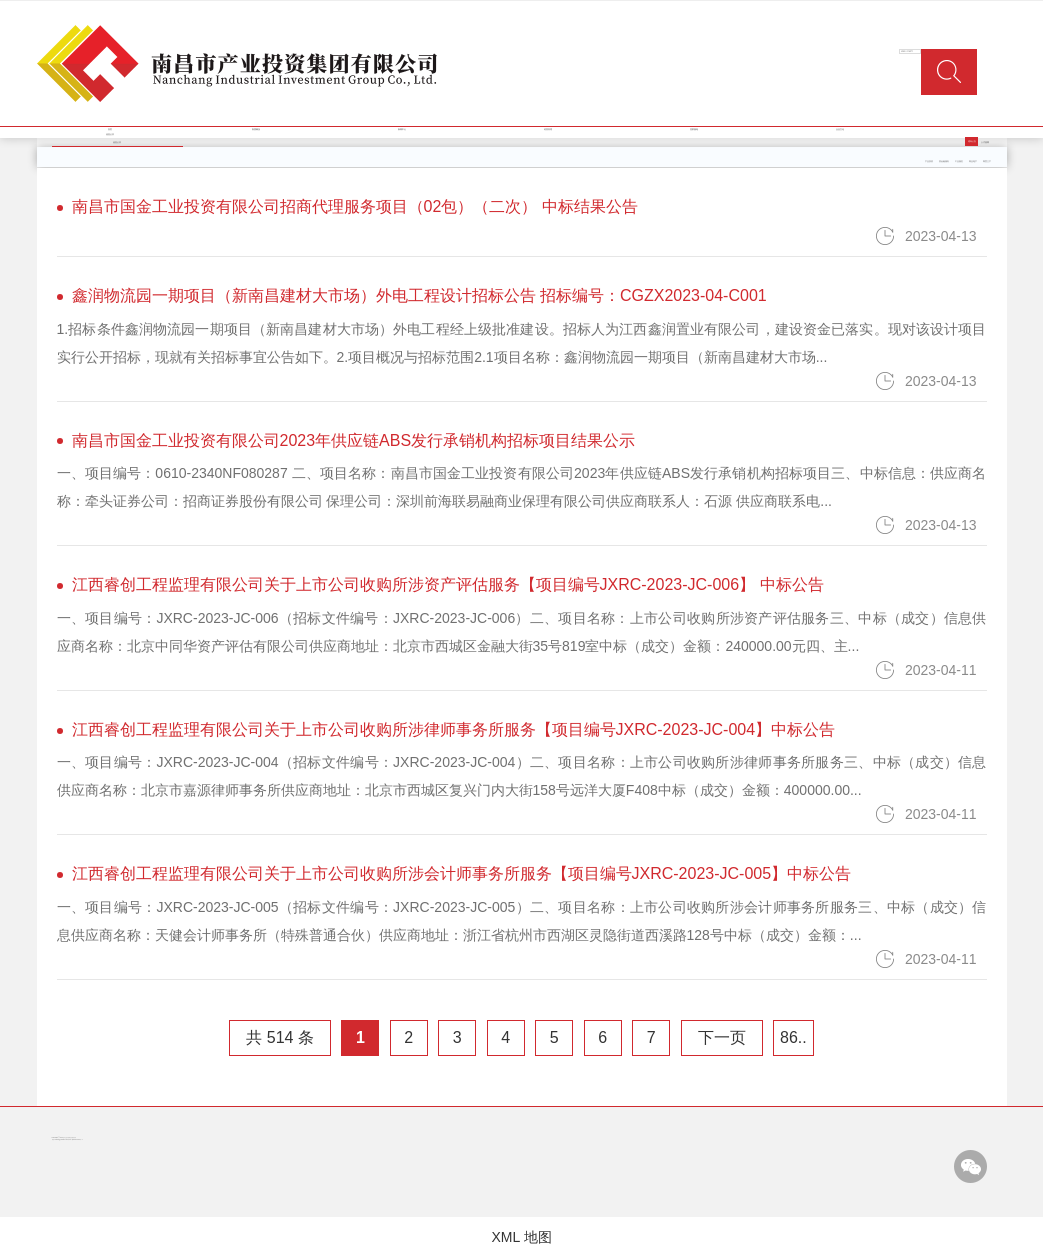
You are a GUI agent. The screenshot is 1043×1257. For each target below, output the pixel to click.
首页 (110, 129)
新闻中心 (402, 129)
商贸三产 (987, 161)
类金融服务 (944, 161)
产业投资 (929, 161)
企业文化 (840, 129)
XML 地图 (521, 1237)
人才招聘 (985, 142)
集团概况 (256, 129)
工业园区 (959, 161)
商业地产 (973, 161)
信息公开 (110, 134)
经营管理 (548, 129)
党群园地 (694, 129)
